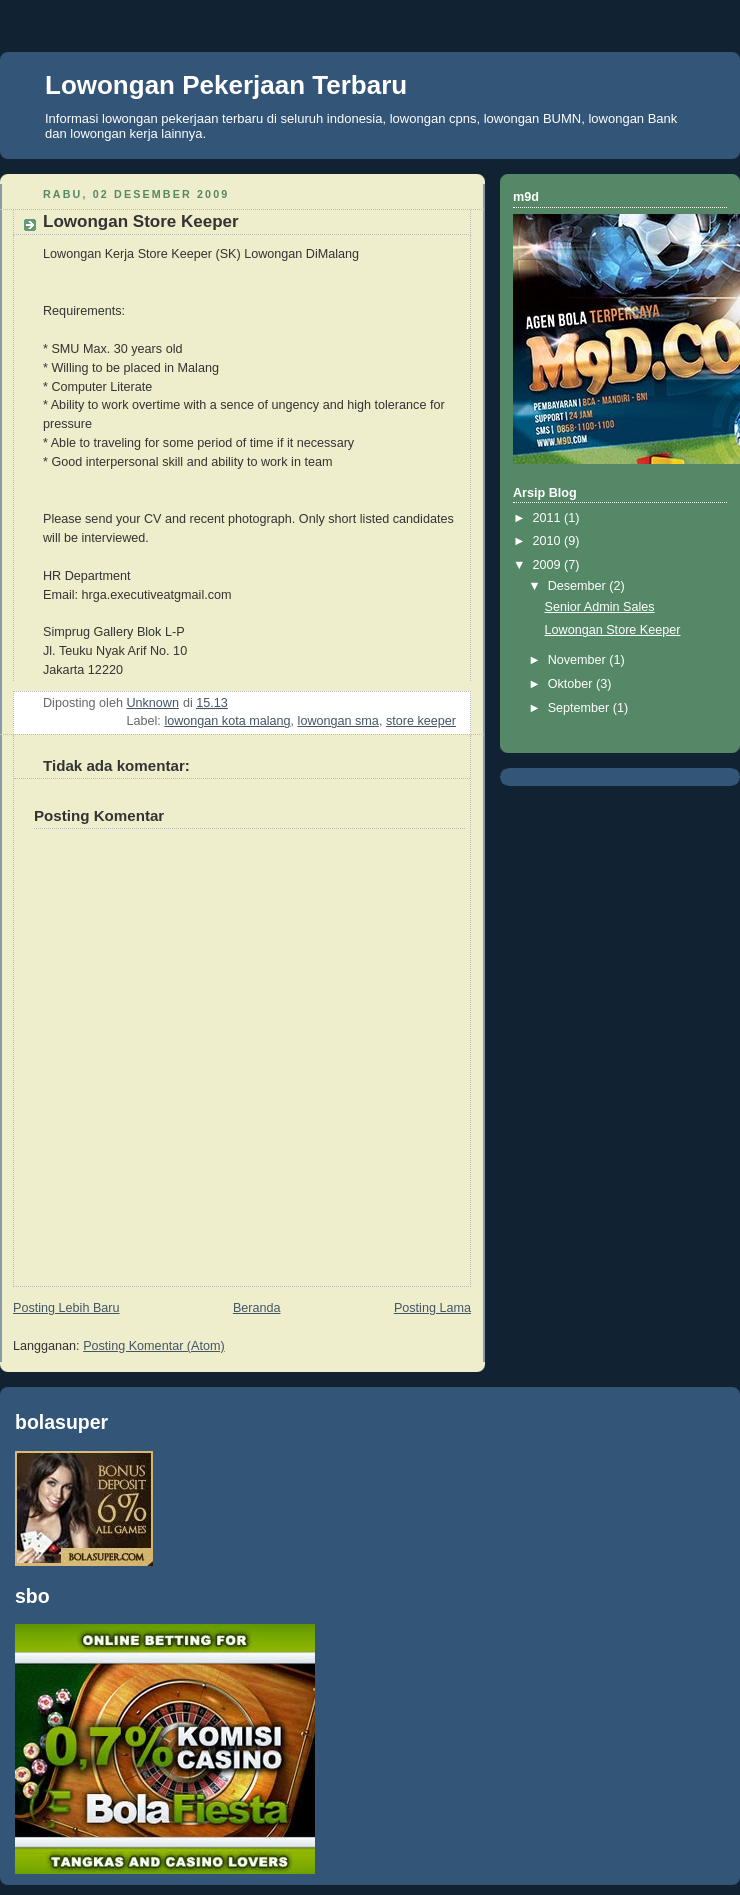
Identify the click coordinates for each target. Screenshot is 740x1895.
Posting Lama (432, 1308)
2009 (549, 565)
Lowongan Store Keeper (613, 630)
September (580, 708)
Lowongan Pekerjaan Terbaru (226, 85)
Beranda (257, 1308)
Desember (579, 586)
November (579, 660)
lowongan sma (338, 721)
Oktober (572, 684)
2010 (549, 541)
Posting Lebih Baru (66, 1308)
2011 (549, 518)
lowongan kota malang (227, 721)
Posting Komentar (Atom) (154, 1346)
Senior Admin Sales (600, 607)
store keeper (421, 721)
